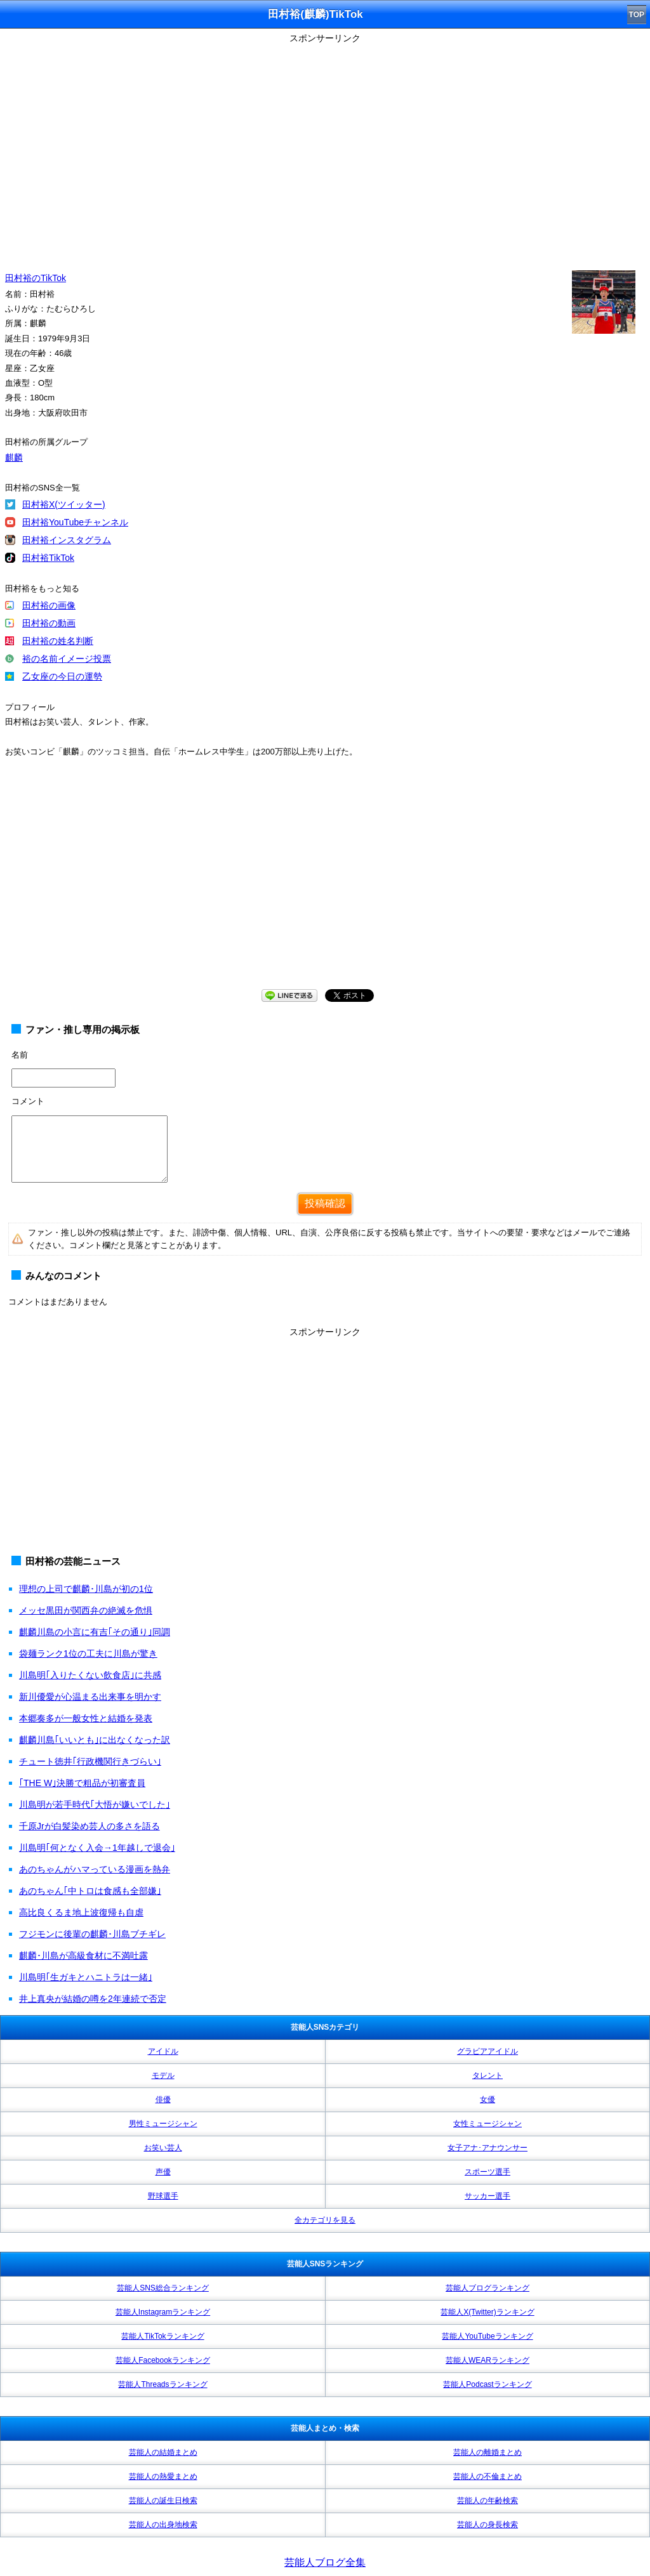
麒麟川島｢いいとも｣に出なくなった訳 (94, 1740)
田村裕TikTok (48, 558)
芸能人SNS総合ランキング (163, 2288)
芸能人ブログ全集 (325, 2562)
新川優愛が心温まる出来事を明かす (90, 1697)
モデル (163, 2075)
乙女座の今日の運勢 (62, 676)
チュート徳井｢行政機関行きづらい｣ (90, 1761)
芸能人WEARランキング (487, 2360)
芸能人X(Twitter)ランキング (487, 2312)
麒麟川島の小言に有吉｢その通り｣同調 (94, 1632)
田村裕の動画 (49, 623)
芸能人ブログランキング (487, 2288)
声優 (163, 2171)
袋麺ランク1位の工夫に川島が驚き (88, 1653)
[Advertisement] (325, 886)
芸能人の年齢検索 (487, 2500)
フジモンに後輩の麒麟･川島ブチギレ (92, 1934)
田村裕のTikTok (35, 278)
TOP (636, 14)
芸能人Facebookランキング (163, 2360)
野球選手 (163, 2196)
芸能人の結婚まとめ (163, 2452)
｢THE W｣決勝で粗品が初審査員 (82, 1783)
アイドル (163, 2051)
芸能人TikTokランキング (162, 2336)
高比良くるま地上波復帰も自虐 (81, 1912)
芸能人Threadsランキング (162, 2384)
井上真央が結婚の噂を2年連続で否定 (92, 1999)
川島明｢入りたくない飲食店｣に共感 (90, 1675)
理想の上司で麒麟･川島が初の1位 (86, 1589)
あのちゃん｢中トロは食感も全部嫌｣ (90, 1891)
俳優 (163, 2099)
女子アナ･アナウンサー (487, 2147)
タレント (487, 2075)
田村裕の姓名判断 (57, 641)
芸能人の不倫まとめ (487, 2476)
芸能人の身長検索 (487, 2524)
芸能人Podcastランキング (487, 2384)
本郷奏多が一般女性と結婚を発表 (85, 1718)
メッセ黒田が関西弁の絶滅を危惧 (85, 1610)
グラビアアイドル (487, 2051)
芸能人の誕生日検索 (163, 2500)
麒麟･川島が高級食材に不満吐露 (83, 1955)
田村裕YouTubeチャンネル (75, 522)
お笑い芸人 (163, 2147)
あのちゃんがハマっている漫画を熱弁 (94, 1869)
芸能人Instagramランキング (163, 2312)
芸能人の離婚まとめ (487, 2452)
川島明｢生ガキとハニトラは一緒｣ (85, 1977)
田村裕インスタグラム (66, 540)
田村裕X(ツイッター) (63, 504)
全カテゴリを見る (325, 2220)
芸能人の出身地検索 (163, 2524)
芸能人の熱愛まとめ (163, 2476)
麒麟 (14, 457)
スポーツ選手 (487, 2171)
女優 (487, 2099)
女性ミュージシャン (487, 2123)
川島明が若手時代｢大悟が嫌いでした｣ (94, 1804)
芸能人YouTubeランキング (487, 2336)
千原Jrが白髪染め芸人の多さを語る (89, 1826)
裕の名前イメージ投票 (66, 659)
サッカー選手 (487, 2196)
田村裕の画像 (49, 605)
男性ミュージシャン (163, 2123)
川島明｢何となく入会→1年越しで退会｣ (97, 1848)
